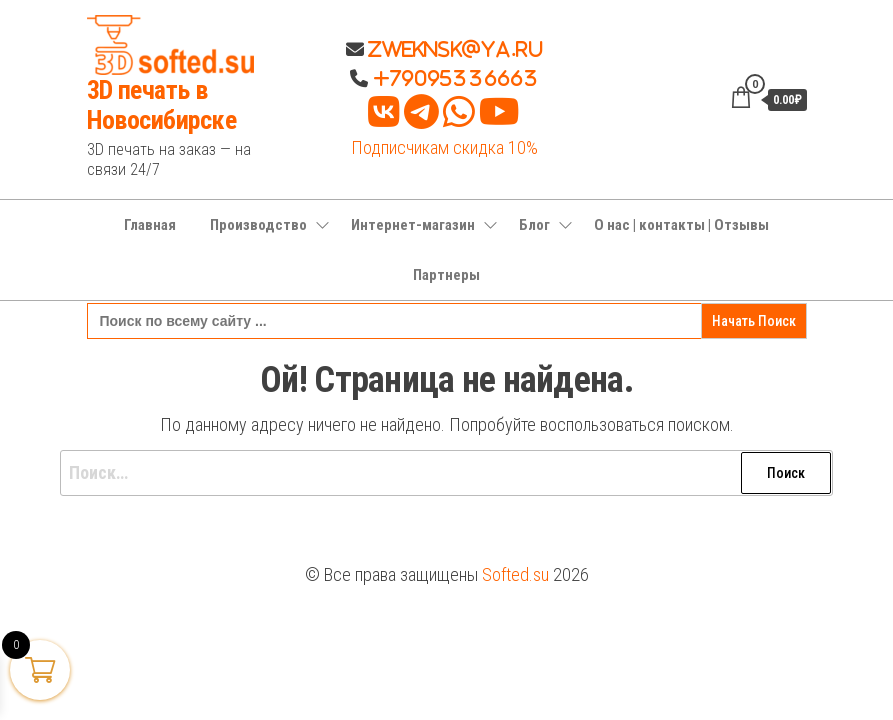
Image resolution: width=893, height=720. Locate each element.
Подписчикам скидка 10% (444, 147)
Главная (150, 225)
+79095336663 (456, 78)
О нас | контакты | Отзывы (681, 225)
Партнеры (446, 275)
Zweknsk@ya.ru (453, 49)
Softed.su (515, 574)
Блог (534, 225)
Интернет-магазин (413, 225)
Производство (258, 225)
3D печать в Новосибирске (162, 105)
